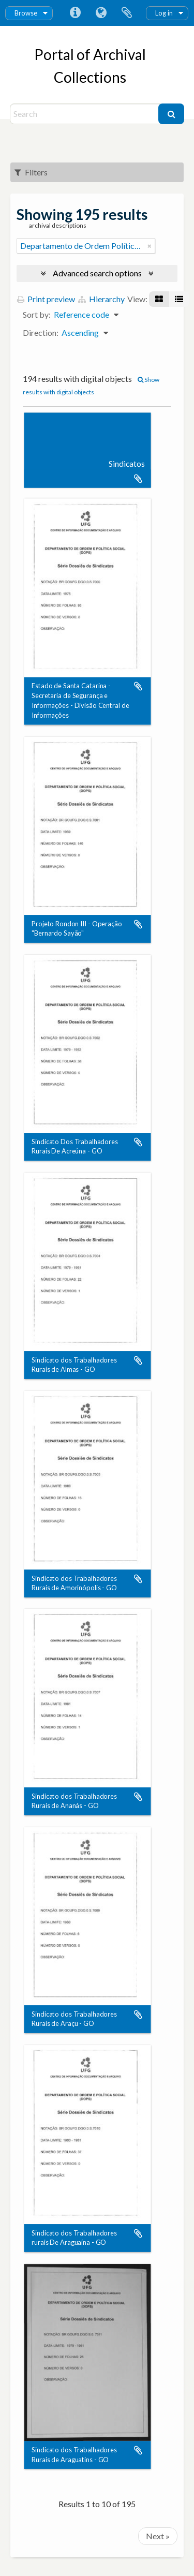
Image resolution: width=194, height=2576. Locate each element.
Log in (164, 13)
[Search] (85, 113)
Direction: (40, 332)
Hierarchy (101, 299)
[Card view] (159, 299)
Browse (25, 13)
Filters (31, 172)
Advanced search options (97, 273)
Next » (158, 2536)
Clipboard (127, 13)
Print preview (46, 299)
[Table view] (179, 299)
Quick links (75, 13)
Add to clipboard (138, 478)
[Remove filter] (149, 245)
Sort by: (37, 314)
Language (101, 13)
